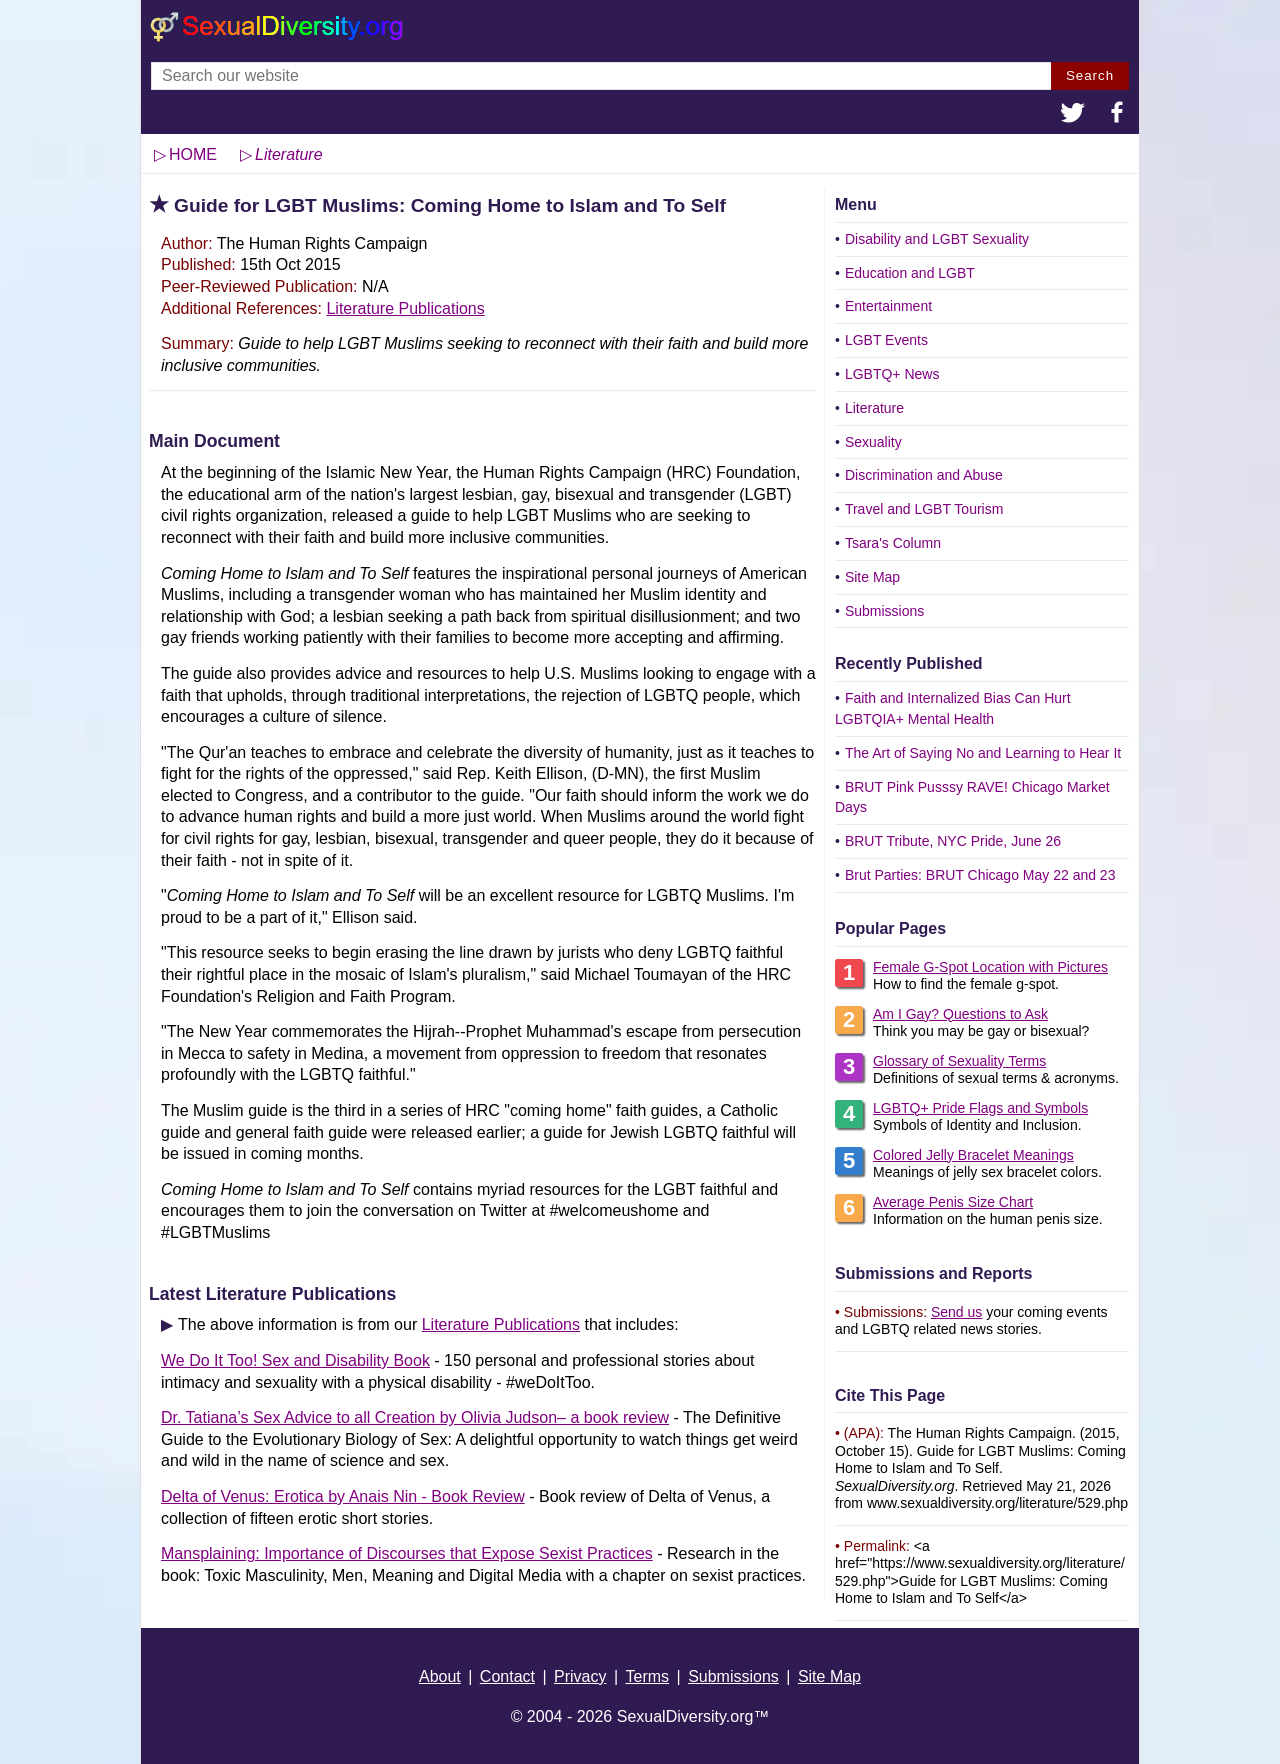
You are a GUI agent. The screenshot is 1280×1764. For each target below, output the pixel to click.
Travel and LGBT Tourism (924, 509)
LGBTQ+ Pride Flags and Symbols (980, 1108)
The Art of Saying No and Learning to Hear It (983, 753)
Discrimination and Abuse (924, 475)
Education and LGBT (910, 273)
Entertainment (888, 306)
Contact (507, 1676)
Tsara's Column (893, 543)
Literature (874, 408)
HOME (193, 154)
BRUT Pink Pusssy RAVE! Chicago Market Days (972, 797)
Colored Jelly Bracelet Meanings (973, 1155)
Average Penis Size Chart (953, 1202)
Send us (956, 1312)
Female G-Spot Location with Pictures (990, 967)
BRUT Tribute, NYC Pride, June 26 (953, 841)
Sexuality (873, 442)
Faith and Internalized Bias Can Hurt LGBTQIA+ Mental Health (953, 708)
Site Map (872, 577)
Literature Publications (405, 308)
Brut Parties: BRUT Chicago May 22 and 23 (980, 875)
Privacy (580, 1676)
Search (1090, 75)
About (440, 1676)
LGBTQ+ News (892, 374)
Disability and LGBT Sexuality (937, 239)
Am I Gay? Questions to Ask (960, 1014)
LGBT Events (886, 340)
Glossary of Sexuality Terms (959, 1061)
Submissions (884, 611)
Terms (648, 1676)
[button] (1073, 115)
